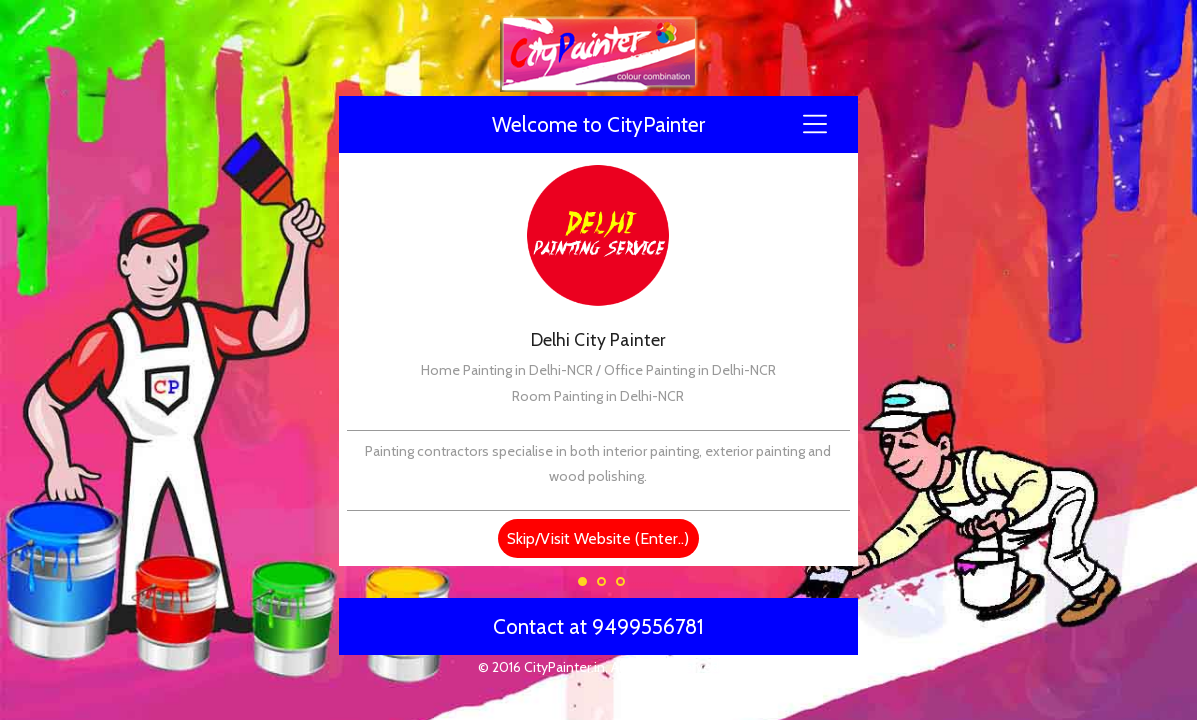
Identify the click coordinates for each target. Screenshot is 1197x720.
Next (845, 160)
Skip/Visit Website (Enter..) (598, 538)
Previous (351, 160)
